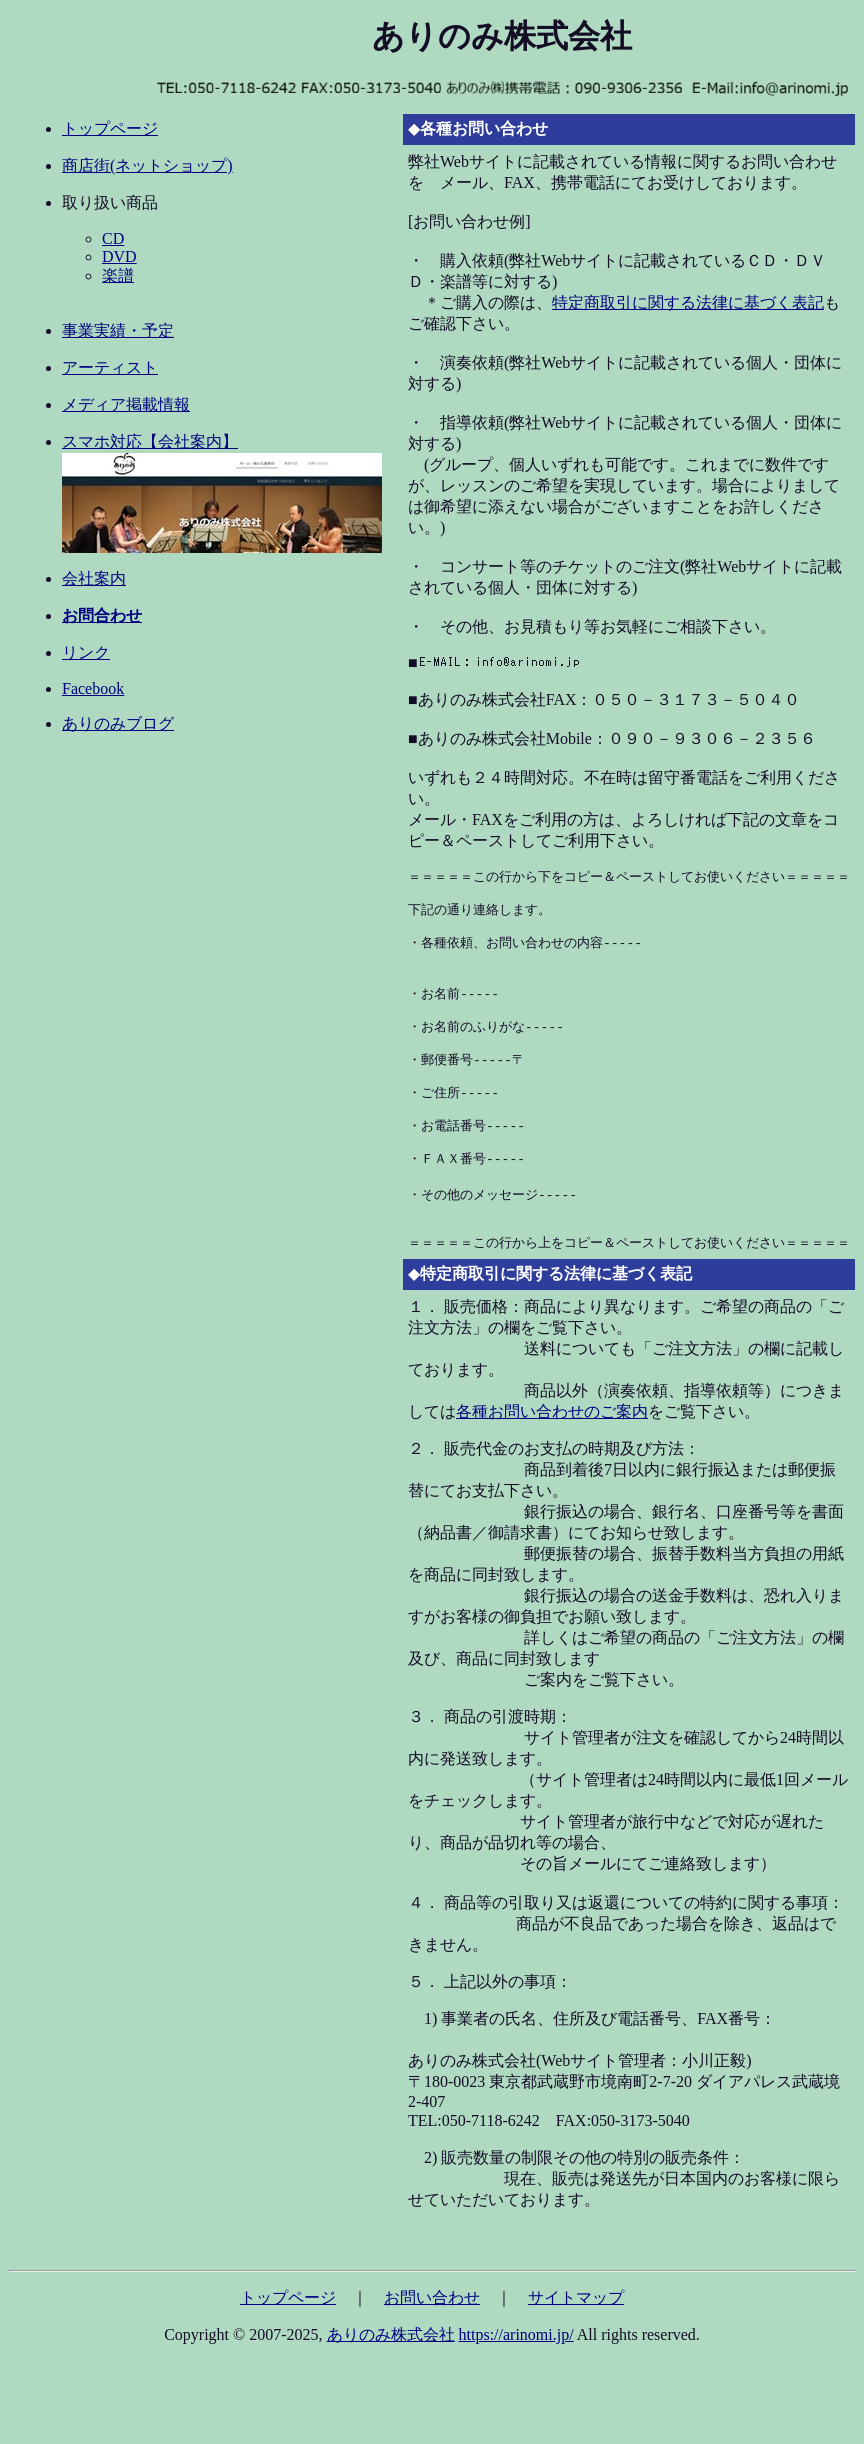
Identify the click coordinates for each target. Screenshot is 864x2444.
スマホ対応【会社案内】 (150, 441)
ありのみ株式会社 (391, 2377)
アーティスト (110, 367)
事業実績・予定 (118, 330)
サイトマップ (576, 2340)
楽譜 (118, 275)
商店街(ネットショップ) (147, 165)
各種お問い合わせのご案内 (552, 1454)
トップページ (110, 128)
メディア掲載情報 (126, 404)
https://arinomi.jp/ (516, 2377)
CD (113, 238)
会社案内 (94, 578)
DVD (119, 256)
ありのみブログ (118, 723)
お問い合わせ (432, 2340)
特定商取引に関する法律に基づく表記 (688, 302)
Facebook (93, 688)
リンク (86, 652)
